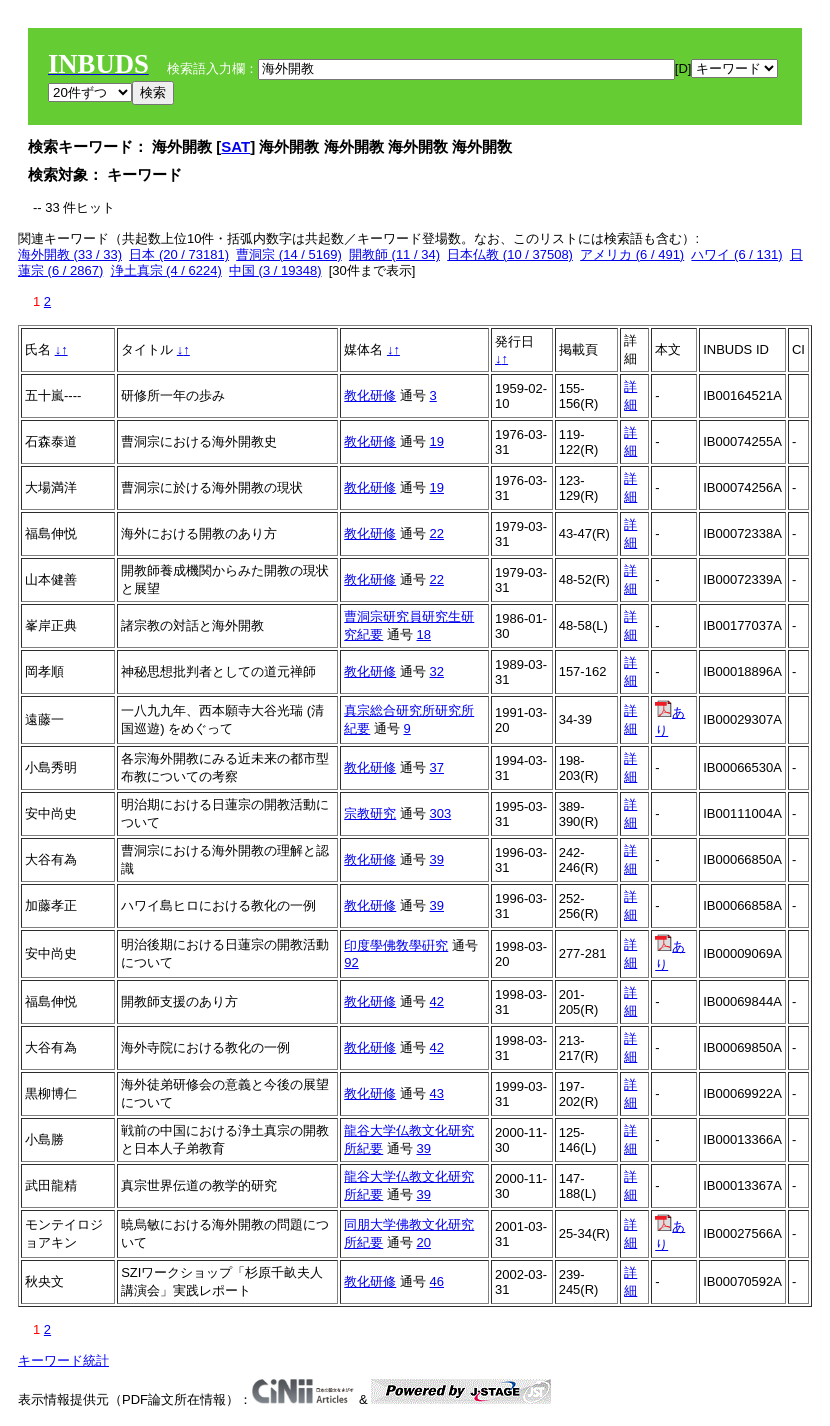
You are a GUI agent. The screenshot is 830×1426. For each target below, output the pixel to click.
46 (437, 1281)
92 (351, 962)
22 (437, 533)
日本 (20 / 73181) (179, 254)
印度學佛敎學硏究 (396, 945)
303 (441, 813)
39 (437, 859)
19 (437, 441)
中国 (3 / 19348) (275, 270)
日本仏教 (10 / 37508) (510, 254)
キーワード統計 (63, 1360)
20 (424, 1242)
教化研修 (370, 395)
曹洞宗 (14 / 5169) (289, 254)
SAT (235, 146)
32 (437, 671)
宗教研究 (370, 813)
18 (424, 634)
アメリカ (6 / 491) (632, 254)
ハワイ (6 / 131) (736, 254)
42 (437, 1001)
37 (437, 767)
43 (437, 1093)
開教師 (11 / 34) (394, 254)
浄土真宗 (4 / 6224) (166, 270)
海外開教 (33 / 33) (70, 254)
